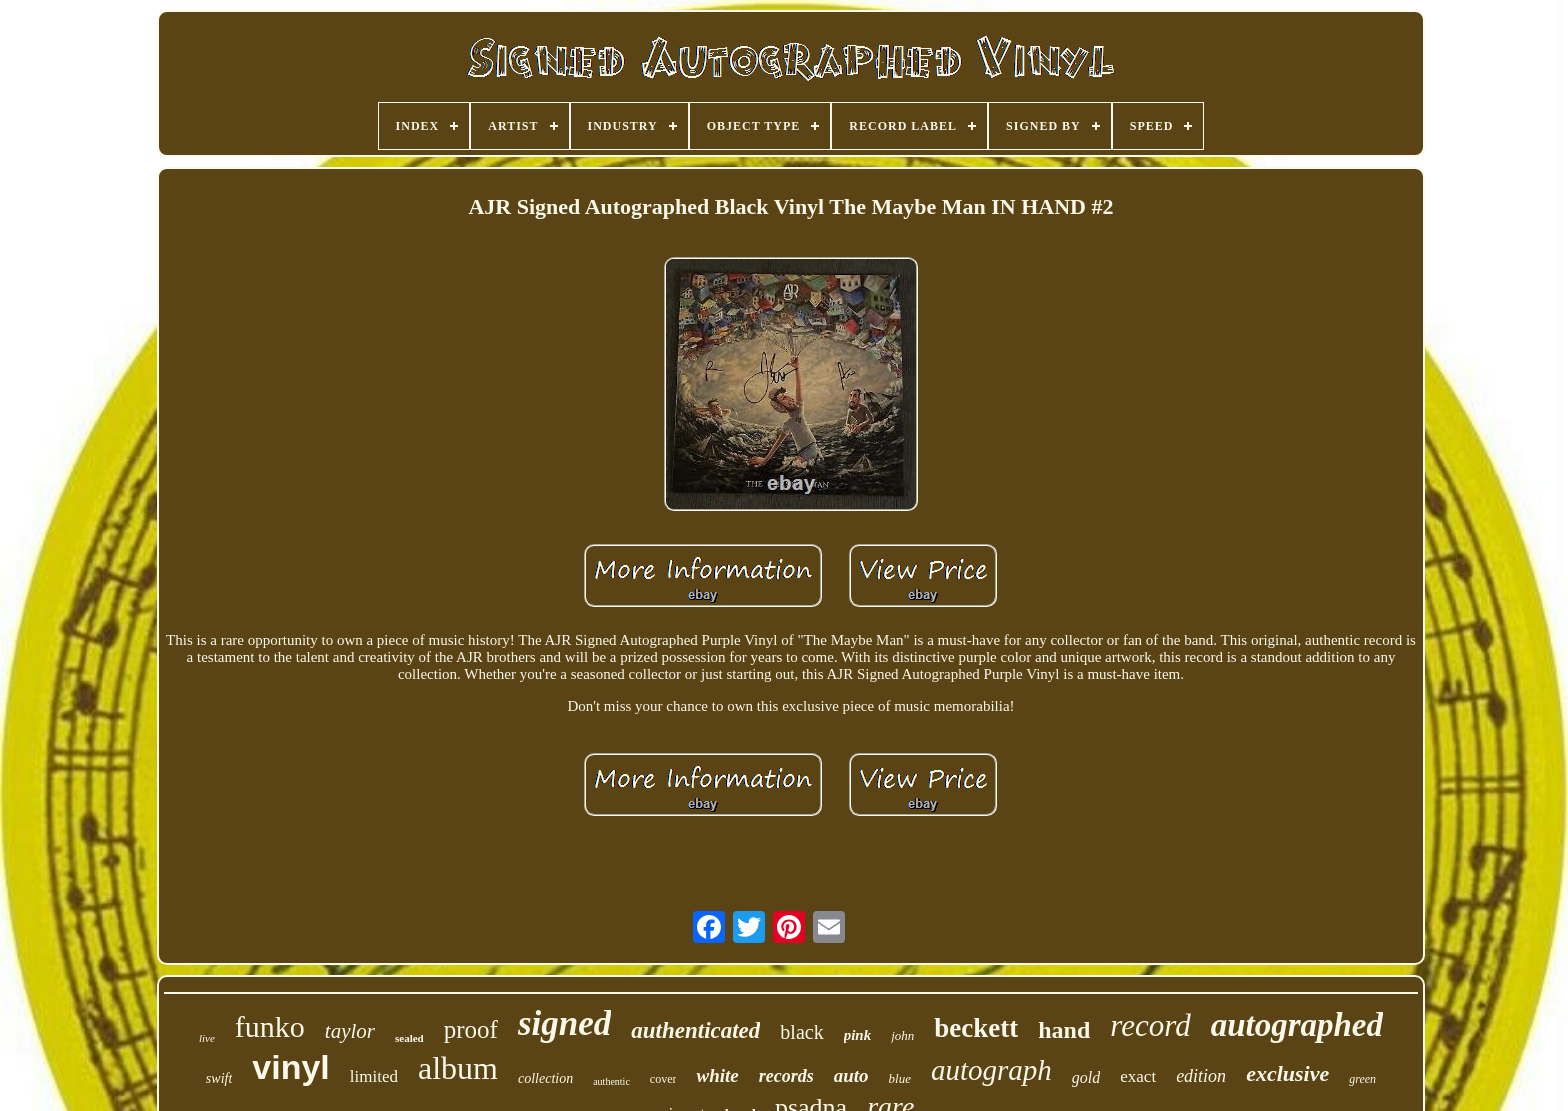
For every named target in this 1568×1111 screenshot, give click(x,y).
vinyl (290, 1067)
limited (374, 1076)
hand (1064, 1030)
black (801, 1032)
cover (663, 1079)
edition (1201, 1076)
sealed (409, 1038)
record (1150, 1025)
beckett (976, 1028)
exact (1138, 1076)
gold (1086, 1077)
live (207, 1038)
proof (471, 1029)
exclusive (1287, 1073)
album (458, 1068)
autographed (1297, 1025)
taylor (350, 1031)
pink (858, 1035)
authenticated (695, 1030)
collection (545, 1078)
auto (851, 1075)
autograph (991, 1070)
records (786, 1076)
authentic (611, 1081)
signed (564, 1023)
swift (219, 1078)
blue (900, 1078)
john (902, 1035)
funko (270, 1026)
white (717, 1075)
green (1362, 1079)
